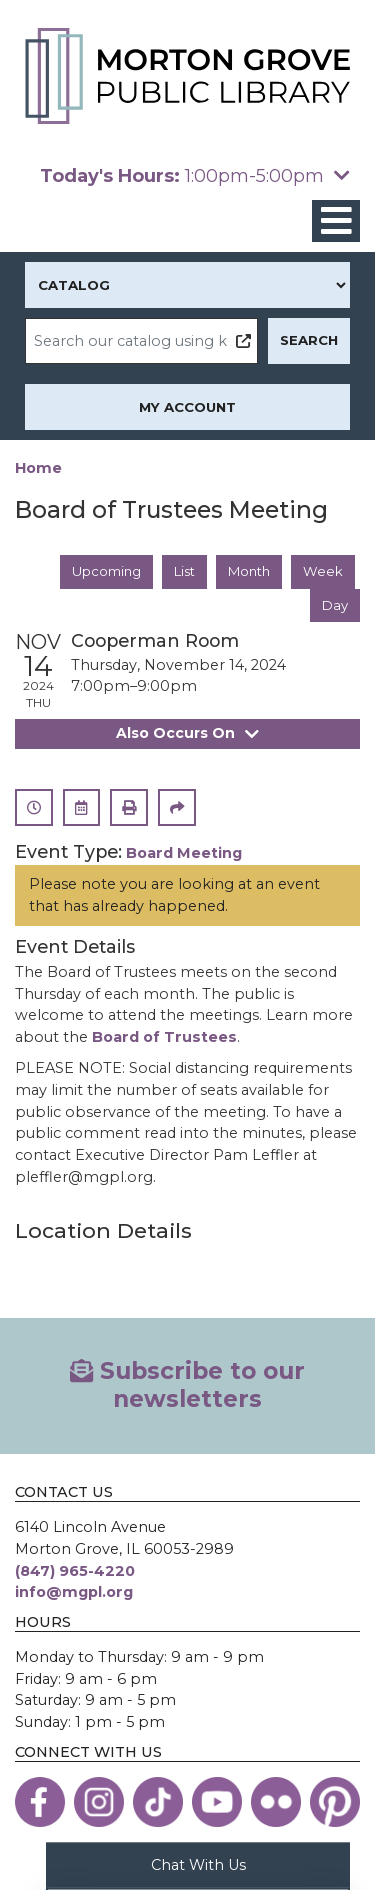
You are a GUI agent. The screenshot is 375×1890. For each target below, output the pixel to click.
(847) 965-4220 (75, 1572)
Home (38, 468)
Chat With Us (198, 1864)
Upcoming (103, 571)
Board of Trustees (164, 1038)
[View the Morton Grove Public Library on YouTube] (217, 1804)
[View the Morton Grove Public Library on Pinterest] (335, 1804)
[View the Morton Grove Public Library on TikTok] (158, 1804)
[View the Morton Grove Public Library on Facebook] (40, 1804)
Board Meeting (184, 854)
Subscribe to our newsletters (187, 1387)
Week (323, 571)
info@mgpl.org (74, 1594)
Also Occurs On (188, 734)
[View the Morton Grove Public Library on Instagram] (99, 1804)
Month (248, 571)
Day (335, 605)
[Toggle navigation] (336, 221)
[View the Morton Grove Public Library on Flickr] (276, 1804)
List (182, 571)
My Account (187, 407)
